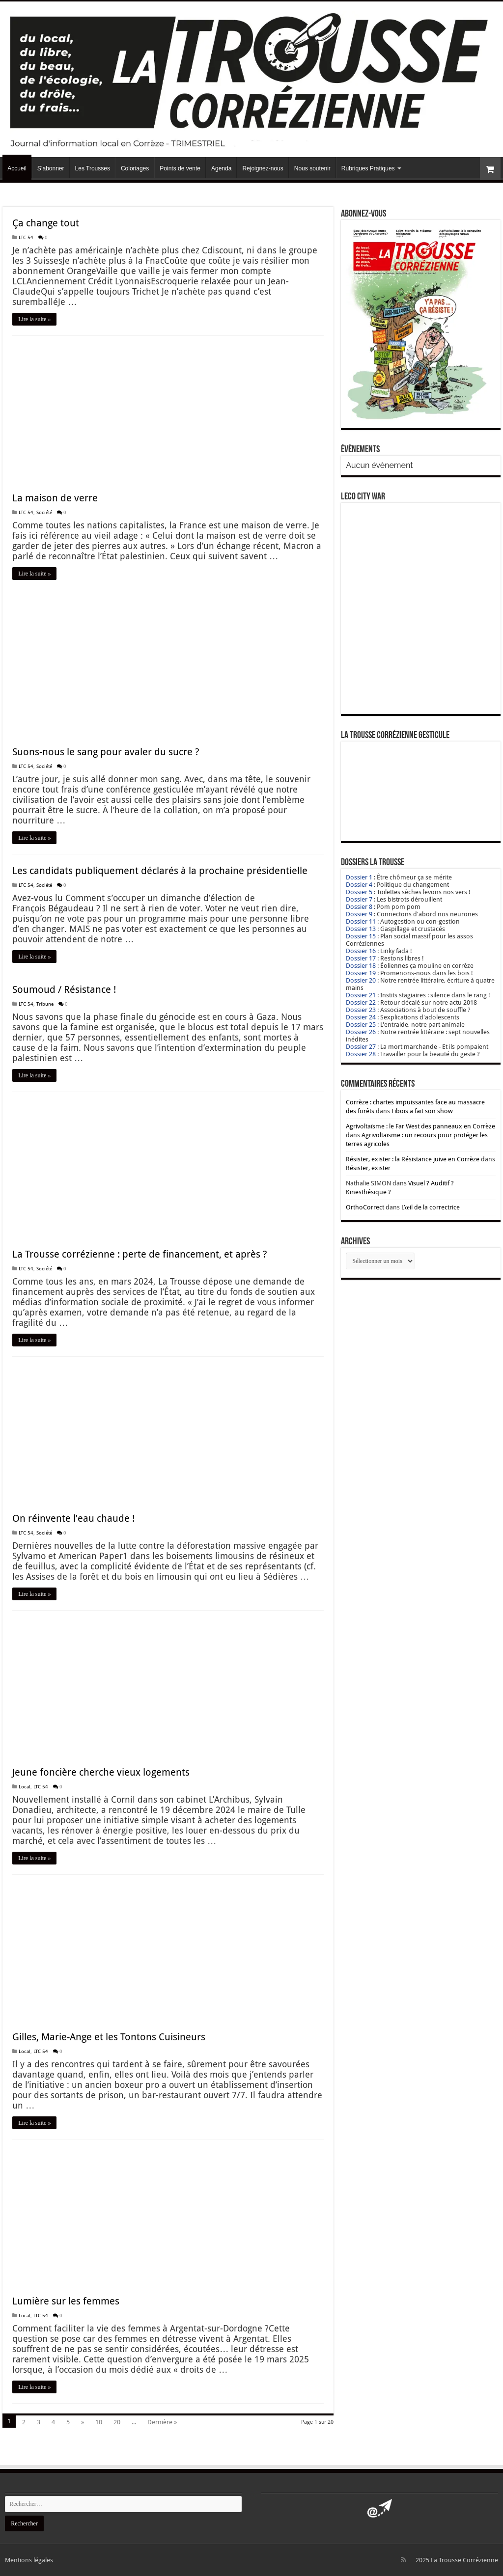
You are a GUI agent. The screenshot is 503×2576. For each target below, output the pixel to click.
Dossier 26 (361, 1032)
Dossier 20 (361, 980)
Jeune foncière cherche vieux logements (101, 1772)
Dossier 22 (361, 1002)
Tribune (45, 1004)
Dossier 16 (361, 951)
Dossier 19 (361, 973)
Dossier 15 (361, 936)
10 (98, 2422)
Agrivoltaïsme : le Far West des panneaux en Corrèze (420, 1126)
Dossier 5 (359, 892)
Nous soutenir (312, 168)
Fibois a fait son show (422, 1111)
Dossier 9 (359, 914)
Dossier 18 (361, 965)
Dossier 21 (361, 995)
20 (116, 2422)
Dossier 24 (361, 1017)
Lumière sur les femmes (65, 2301)
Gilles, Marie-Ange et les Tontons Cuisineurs (108, 2037)
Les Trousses (92, 168)
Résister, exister (368, 1168)
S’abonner (50, 168)
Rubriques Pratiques (368, 168)
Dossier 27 (361, 1046)
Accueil (17, 168)
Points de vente (180, 168)
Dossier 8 (359, 906)
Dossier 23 (361, 1010)
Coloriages (135, 168)
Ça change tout (45, 223)
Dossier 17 (361, 958)
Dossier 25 (361, 1024)
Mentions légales (29, 2560)
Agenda (221, 168)
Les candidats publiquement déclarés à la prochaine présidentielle (159, 871)
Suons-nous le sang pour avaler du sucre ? (105, 752)
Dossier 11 (361, 921)
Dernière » (162, 2422)
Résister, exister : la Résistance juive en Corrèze (412, 1159)
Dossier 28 (361, 1054)
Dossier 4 (359, 884)
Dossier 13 (361, 928)
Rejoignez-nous (262, 168)
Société (44, 512)
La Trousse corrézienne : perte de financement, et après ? (139, 1254)
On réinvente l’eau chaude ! (73, 1518)
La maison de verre (55, 498)
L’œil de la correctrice (430, 1207)
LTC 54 (26, 237)
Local (24, 1786)
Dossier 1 (359, 877)
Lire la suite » (34, 319)
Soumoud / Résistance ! (64, 989)
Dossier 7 (359, 899)
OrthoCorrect (365, 1207)
